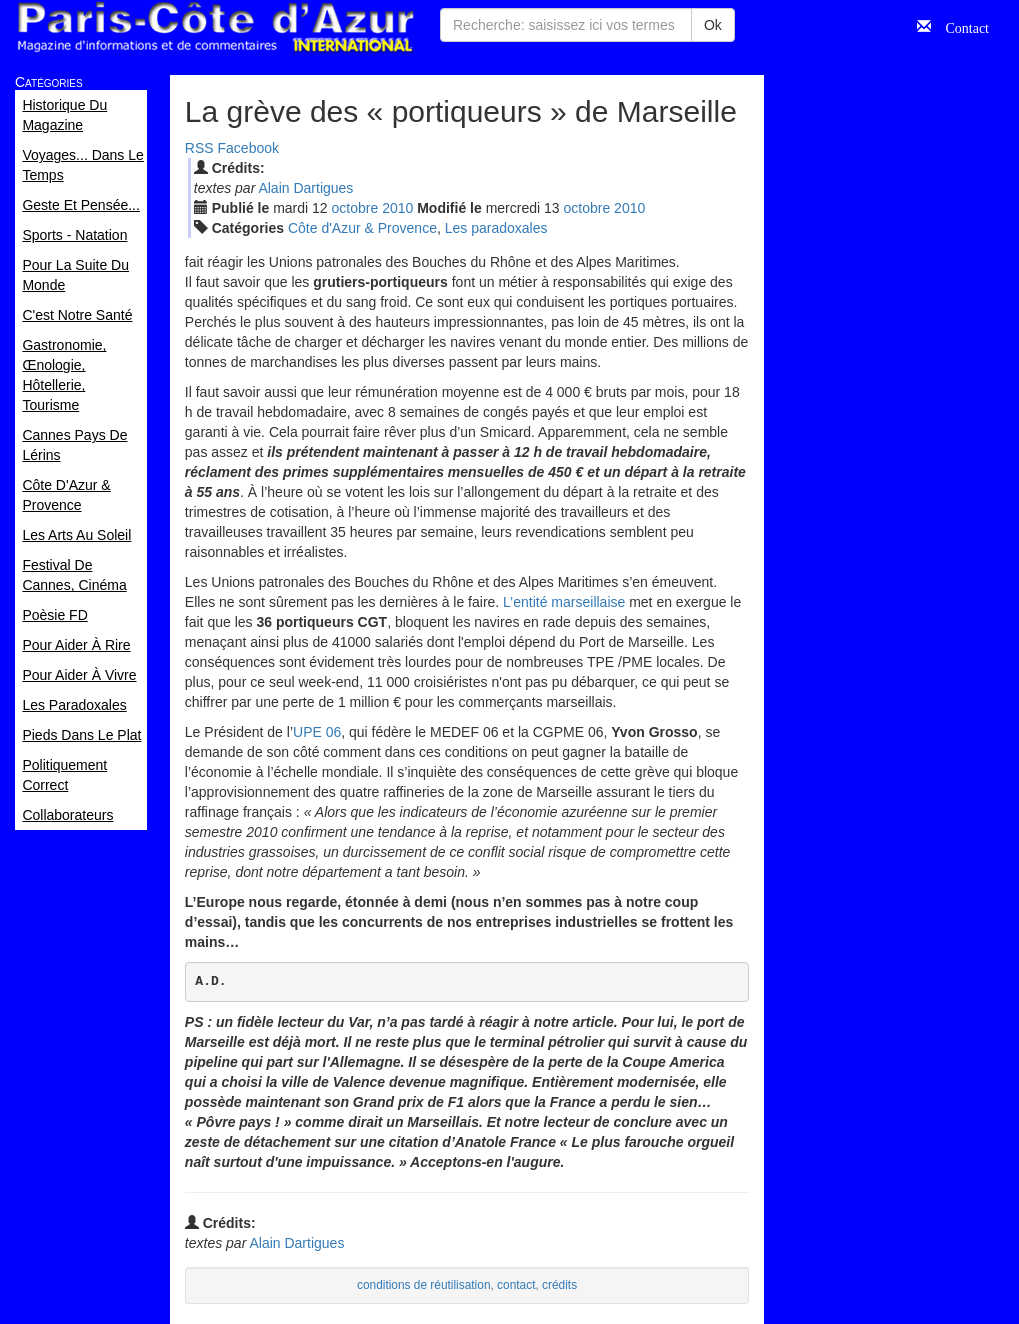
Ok (713, 25)
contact (516, 1285)
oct (355, 208)
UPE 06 (317, 732)
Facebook (248, 148)
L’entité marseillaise (564, 602)
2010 (397, 208)
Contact (960, 26)
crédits (559, 1285)
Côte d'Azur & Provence (362, 228)
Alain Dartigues (305, 188)
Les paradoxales (496, 228)
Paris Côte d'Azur (215, 27)
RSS (199, 148)
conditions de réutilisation (424, 1285)
